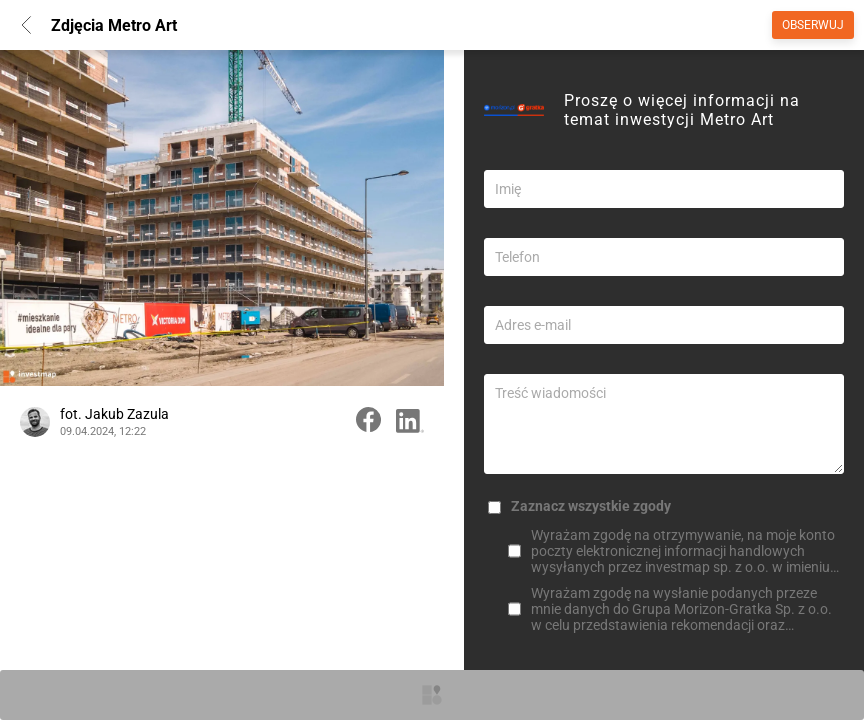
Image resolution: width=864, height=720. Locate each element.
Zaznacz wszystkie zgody (591, 506)
